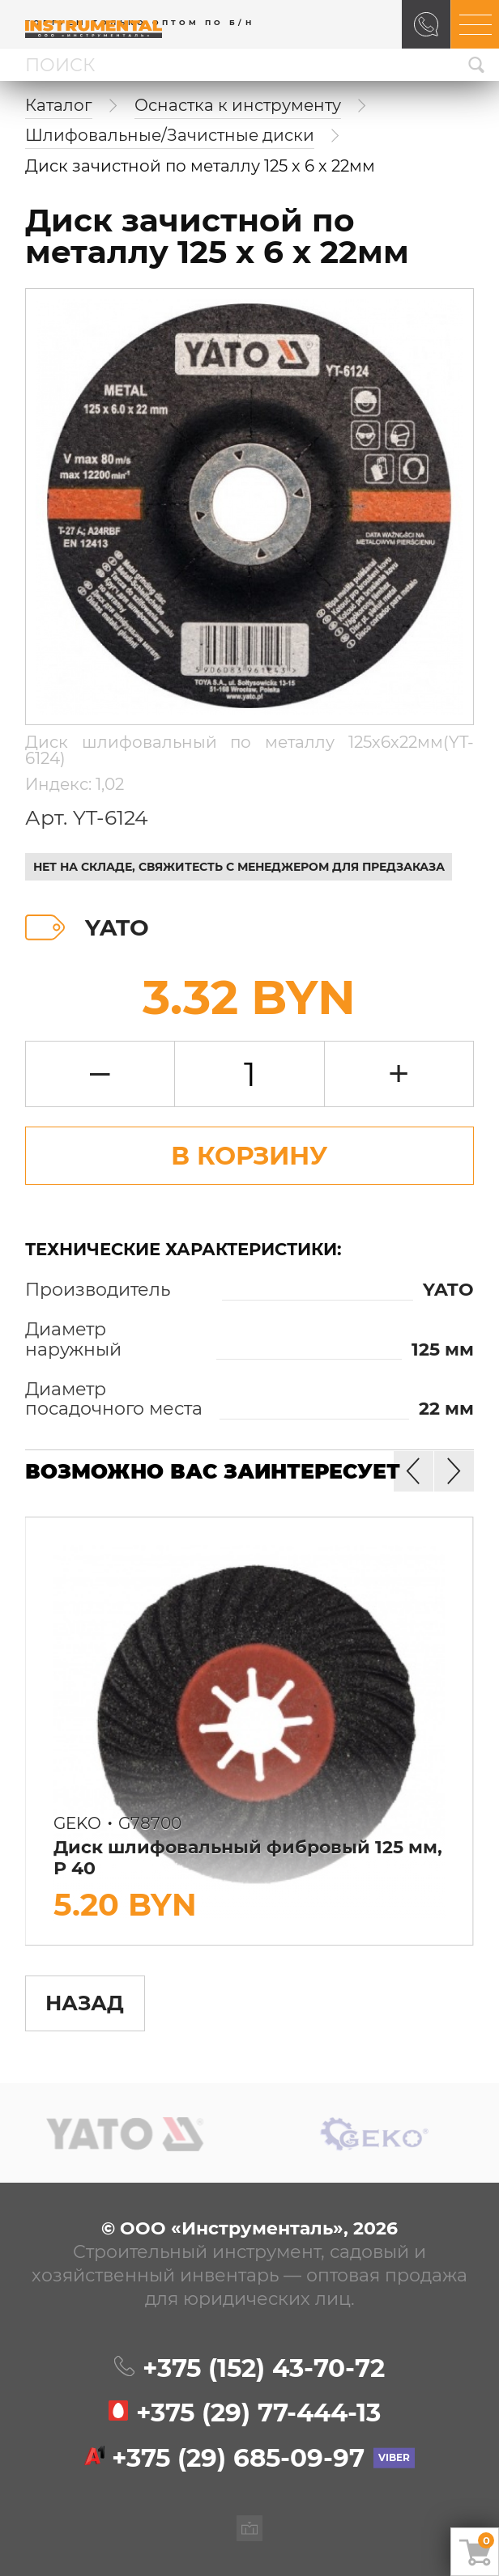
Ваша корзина (486, 2540)
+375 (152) (264, 2368)
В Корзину (249, 1155)
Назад (84, 2003)
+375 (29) (258, 2412)
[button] (454, 1471)
